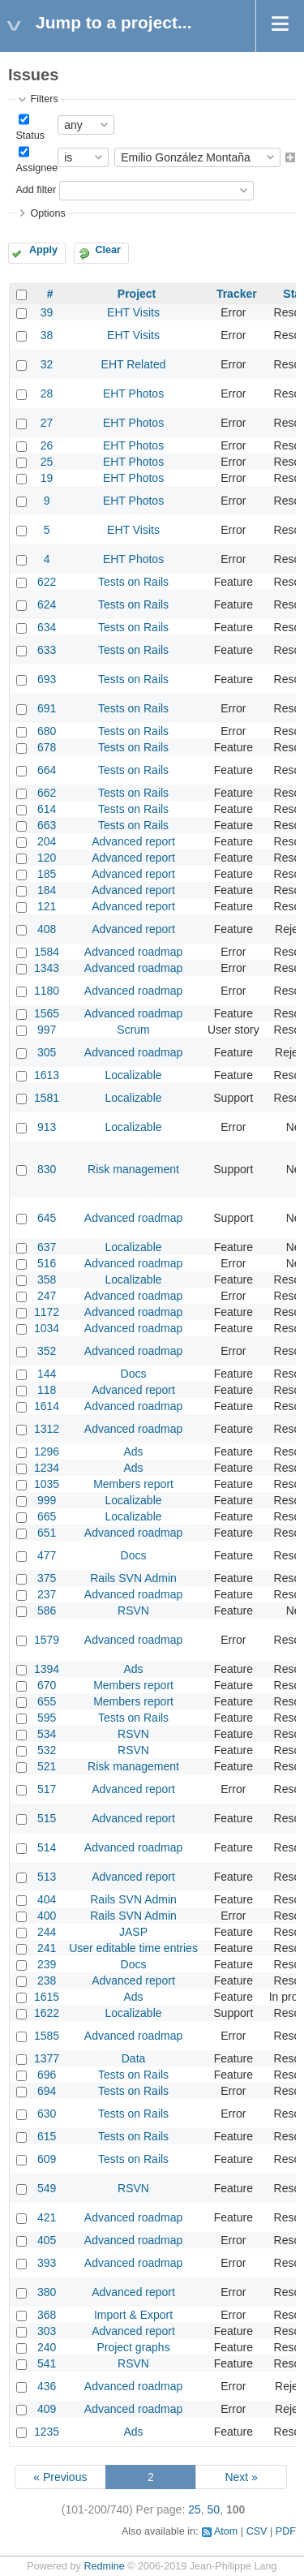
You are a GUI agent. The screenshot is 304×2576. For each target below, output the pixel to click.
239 (46, 1964)
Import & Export (133, 2314)
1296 (46, 1451)
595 (46, 1717)
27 (47, 422)
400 (46, 1915)
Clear (108, 250)
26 (47, 445)
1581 (46, 1097)
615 (46, 2136)
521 (46, 1766)
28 (47, 393)
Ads (133, 1451)
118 (46, 1389)
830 (46, 1169)
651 (46, 1532)
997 (46, 1029)
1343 (46, 967)
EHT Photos (133, 393)
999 (46, 1500)
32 (47, 364)
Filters (44, 99)
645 (46, 1217)
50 (214, 2509)
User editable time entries (133, 1948)
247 (46, 1295)
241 (46, 1948)
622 (46, 581)
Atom (226, 2531)
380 (46, 2292)
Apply (43, 250)
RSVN (133, 1610)
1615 (46, 1996)
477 (46, 1555)
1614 (46, 1406)
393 (46, 2262)
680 (46, 731)
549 (46, 2188)
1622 (46, 2012)
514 (46, 1847)
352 (46, 1350)
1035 (46, 1483)
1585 (46, 2035)
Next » (241, 2477)
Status (30, 135)
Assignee (36, 168)
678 (46, 747)
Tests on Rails (133, 581)
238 (46, 1980)
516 (46, 1263)
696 (46, 2074)
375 (46, 1578)
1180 (46, 990)
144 (46, 1373)
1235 (46, 2431)
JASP (133, 1931)
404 (46, 1899)
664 (46, 769)
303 (46, 2330)
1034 (46, 1328)
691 (46, 708)
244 (46, 1931)
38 (47, 335)
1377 (46, 2058)
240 (46, 2347)
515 (46, 1818)
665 (46, 1516)
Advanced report (133, 841)
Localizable (133, 1075)
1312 (46, 1428)
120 (46, 857)
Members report (133, 1483)
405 (46, 2240)
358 (46, 1279)
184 (46, 890)
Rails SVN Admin (133, 1578)
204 (46, 841)
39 (47, 312)
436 (46, 2386)
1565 (46, 1013)
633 (46, 649)
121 (46, 906)
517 (46, 1789)
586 (46, 1610)
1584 (46, 951)
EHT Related (133, 364)
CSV (257, 2531)
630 (46, 2113)
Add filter (35, 190)
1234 (46, 1467)
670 (46, 1685)
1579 (46, 1639)
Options (47, 213)
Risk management (133, 1169)
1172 (46, 1311)
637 (46, 1247)
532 (46, 1750)
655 (46, 1701)
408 (46, 928)
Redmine (103, 2566)
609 (46, 2158)
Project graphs (132, 2347)
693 (46, 679)
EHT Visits (133, 312)
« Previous (60, 2477)
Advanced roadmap (133, 951)
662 (46, 792)
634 (46, 627)
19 (47, 477)
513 (46, 1876)
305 (46, 1052)
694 (46, 2090)
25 (47, 461)
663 (46, 825)
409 (46, 2408)
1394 (46, 1668)
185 (46, 873)
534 (46, 1733)
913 (46, 1126)
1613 (46, 1075)
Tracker (236, 293)
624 (46, 604)
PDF (286, 2531)
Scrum (133, 1029)
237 (46, 1594)
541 (46, 2363)
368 (46, 2314)
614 (46, 808)
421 (46, 2217)
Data (134, 2058)
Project (137, 293)
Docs (134, 1373)
